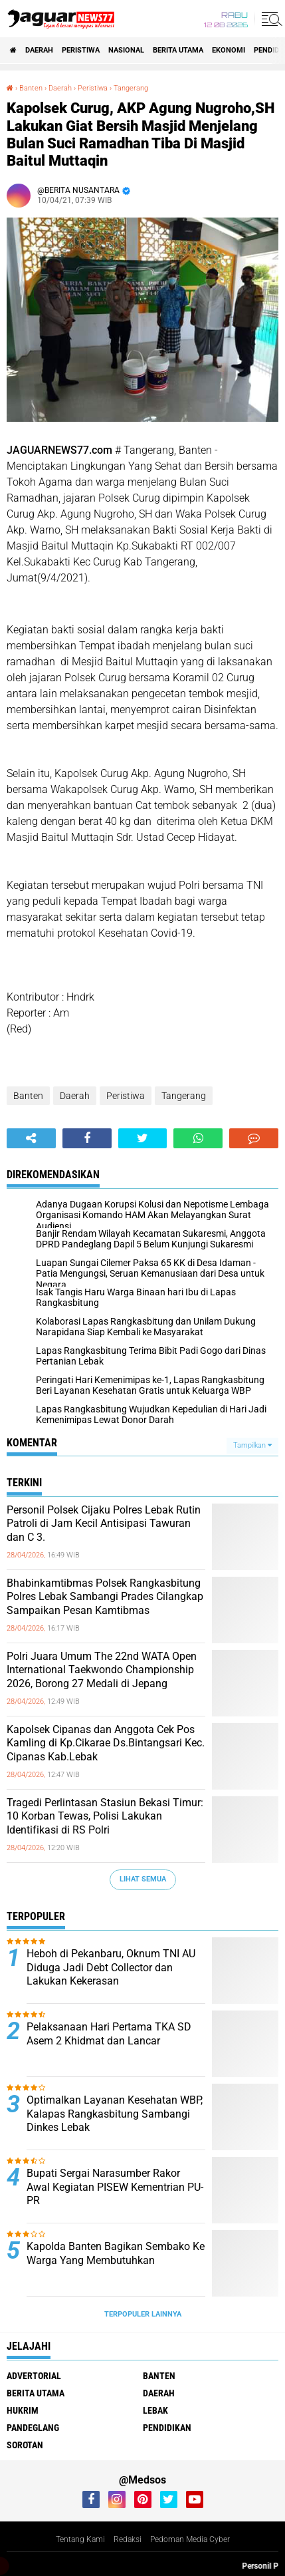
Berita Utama (178, 50)
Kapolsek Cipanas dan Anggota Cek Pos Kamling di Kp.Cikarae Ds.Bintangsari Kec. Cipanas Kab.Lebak (106, 1743)
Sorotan (25, 2445)
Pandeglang (33, 2427)
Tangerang (183, 1095)
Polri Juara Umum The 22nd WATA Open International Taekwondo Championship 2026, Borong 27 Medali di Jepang (102, 1670)
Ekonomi (228, 50)
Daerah (39, 50)
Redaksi (128, 2539)
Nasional (126, 50)
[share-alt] (31, 1138)
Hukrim (23, 2410)
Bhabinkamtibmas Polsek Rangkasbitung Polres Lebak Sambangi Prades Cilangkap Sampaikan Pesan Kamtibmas (105, 1597)
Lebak (155, 2410)
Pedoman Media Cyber (190, 2539)
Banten (28, 1095)
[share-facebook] (87, 1138)
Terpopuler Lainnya (142, 2314)
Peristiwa (81, 50)
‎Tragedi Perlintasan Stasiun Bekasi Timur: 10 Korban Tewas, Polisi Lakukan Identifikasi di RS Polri (105, 1816)
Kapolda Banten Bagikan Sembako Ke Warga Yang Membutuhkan (116, 2253)
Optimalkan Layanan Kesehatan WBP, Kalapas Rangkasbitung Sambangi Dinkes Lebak (115, 2114)
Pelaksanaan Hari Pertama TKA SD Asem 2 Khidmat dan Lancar (109, 2033)
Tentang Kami (80, 2539)
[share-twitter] (142, 1138)
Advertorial (34, 2375)
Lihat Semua (143, 1879)
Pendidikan (167, 2427)
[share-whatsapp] (198, 1138)
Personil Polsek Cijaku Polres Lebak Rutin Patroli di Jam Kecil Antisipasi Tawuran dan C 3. (104, 1524)
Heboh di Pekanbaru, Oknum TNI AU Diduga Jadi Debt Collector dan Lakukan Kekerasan (111, 1967)
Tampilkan (252, 1445)
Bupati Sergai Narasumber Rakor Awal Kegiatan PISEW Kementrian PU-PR (115, 2187)
